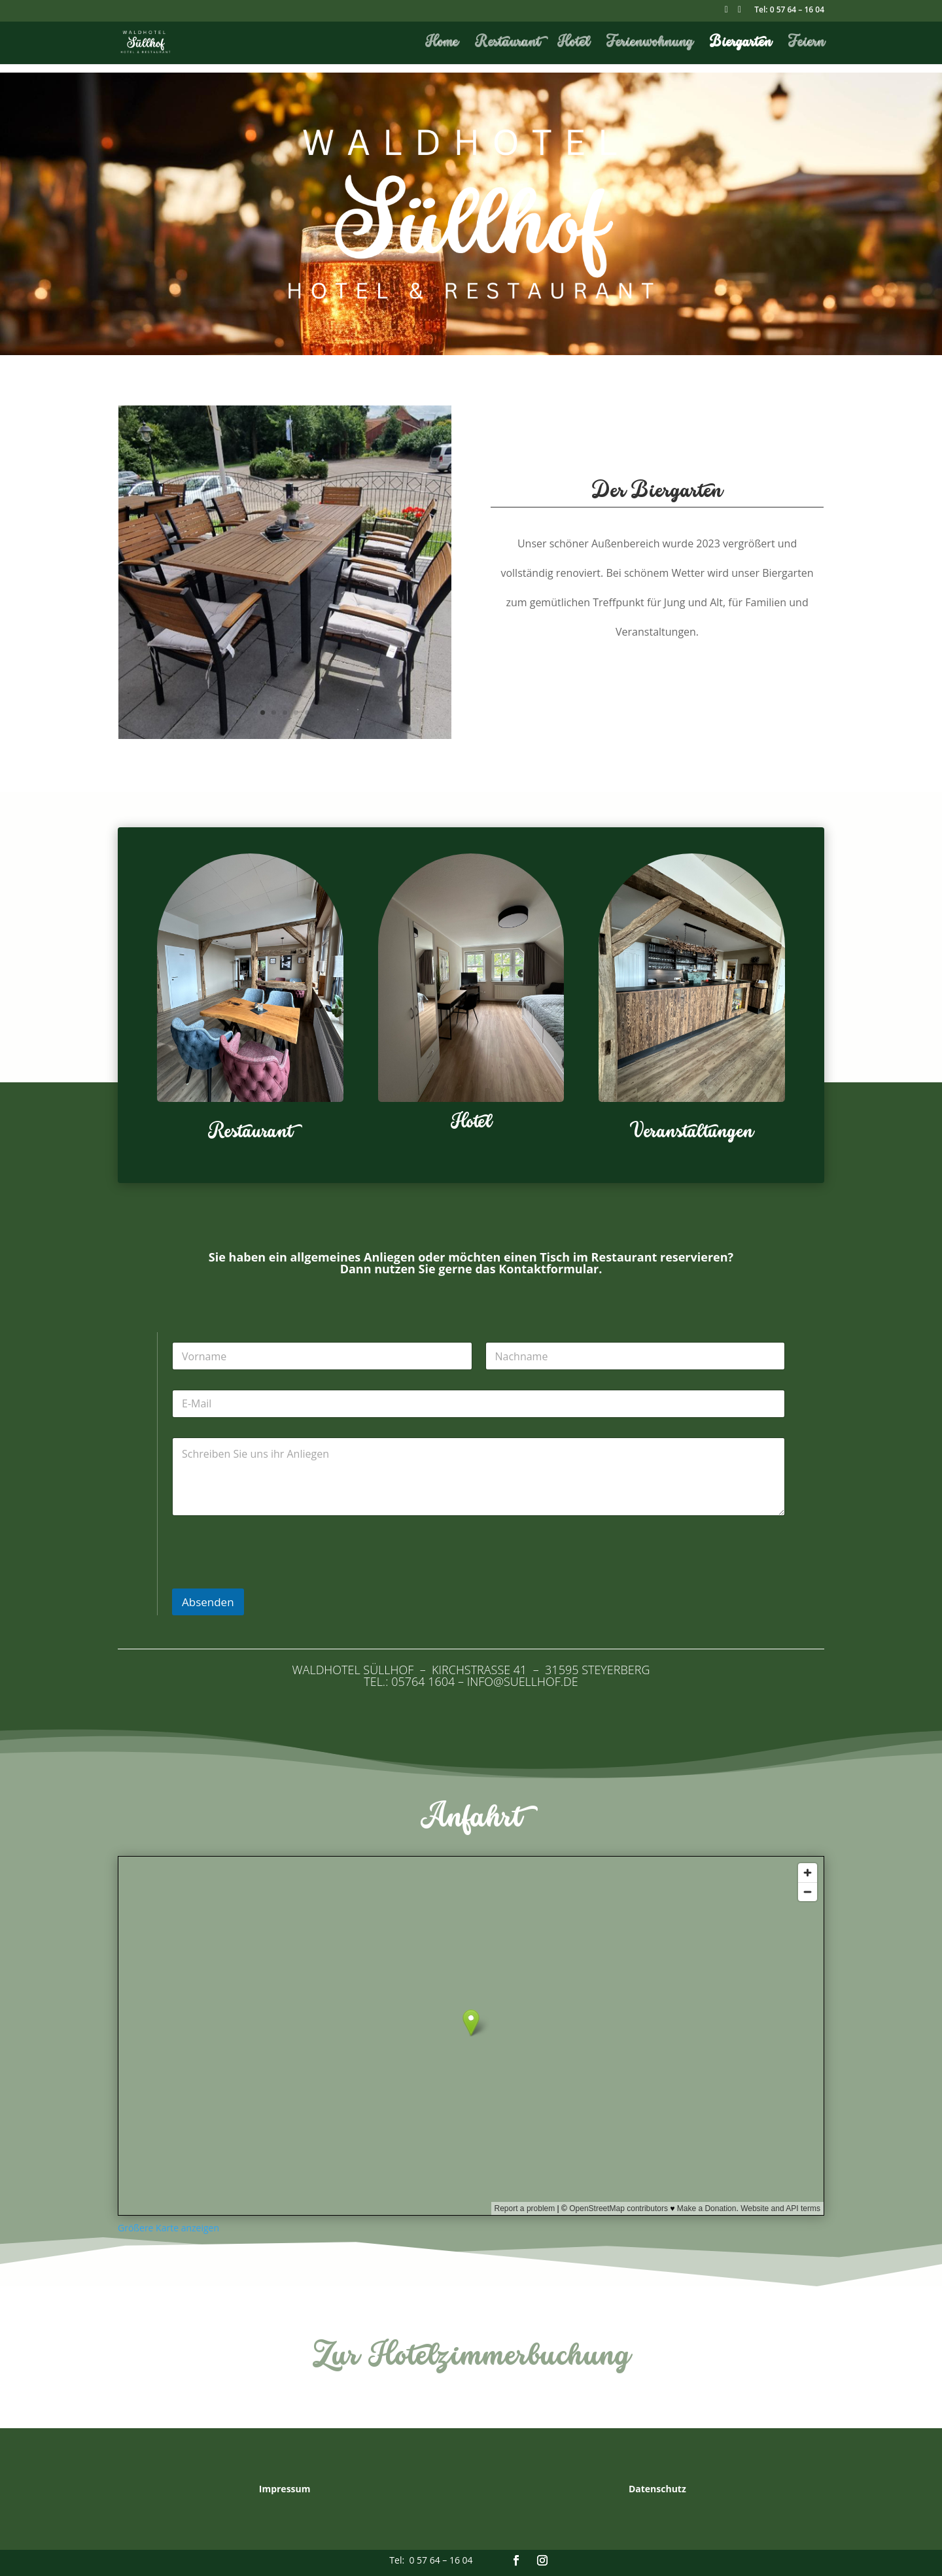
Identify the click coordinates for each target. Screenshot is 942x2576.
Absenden (208, 1601)
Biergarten (740, 43)
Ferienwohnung (649, 43)
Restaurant (507, 43)
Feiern (806, 43)
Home (441, 43)
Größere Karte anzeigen (168, 2228)
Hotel (573, 43)
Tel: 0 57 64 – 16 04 (789, 10)
